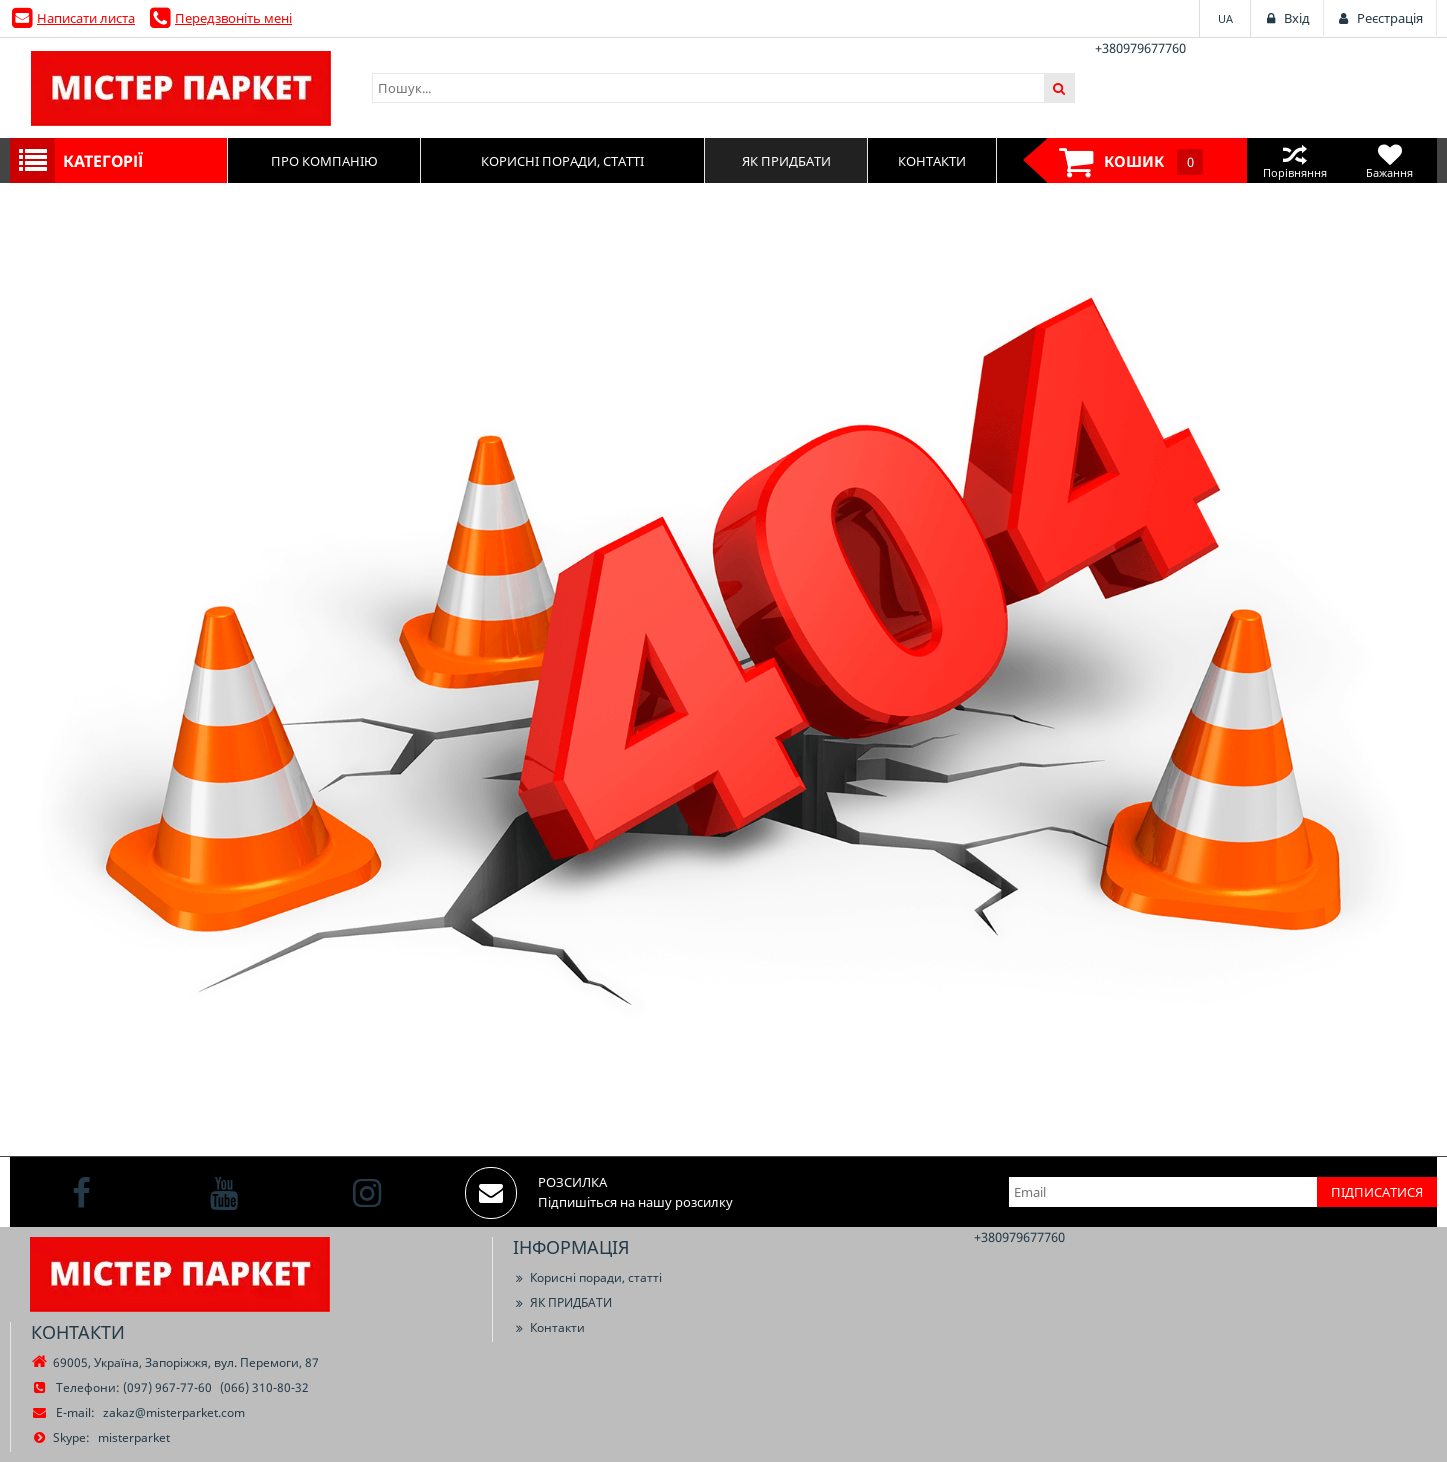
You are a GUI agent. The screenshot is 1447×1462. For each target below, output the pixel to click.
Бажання (1389, 160)
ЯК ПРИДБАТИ (562, 1302)
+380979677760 (1140, 48)
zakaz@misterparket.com (174, 1412)
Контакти (549, 1327)
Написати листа (86, 18)
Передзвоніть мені (233, 18)
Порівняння (1294, 160)
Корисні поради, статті (587, 1277)
